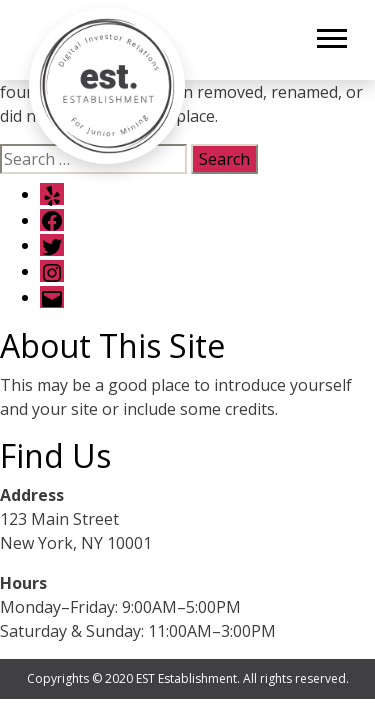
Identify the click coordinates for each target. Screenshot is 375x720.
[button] (330, 34)
